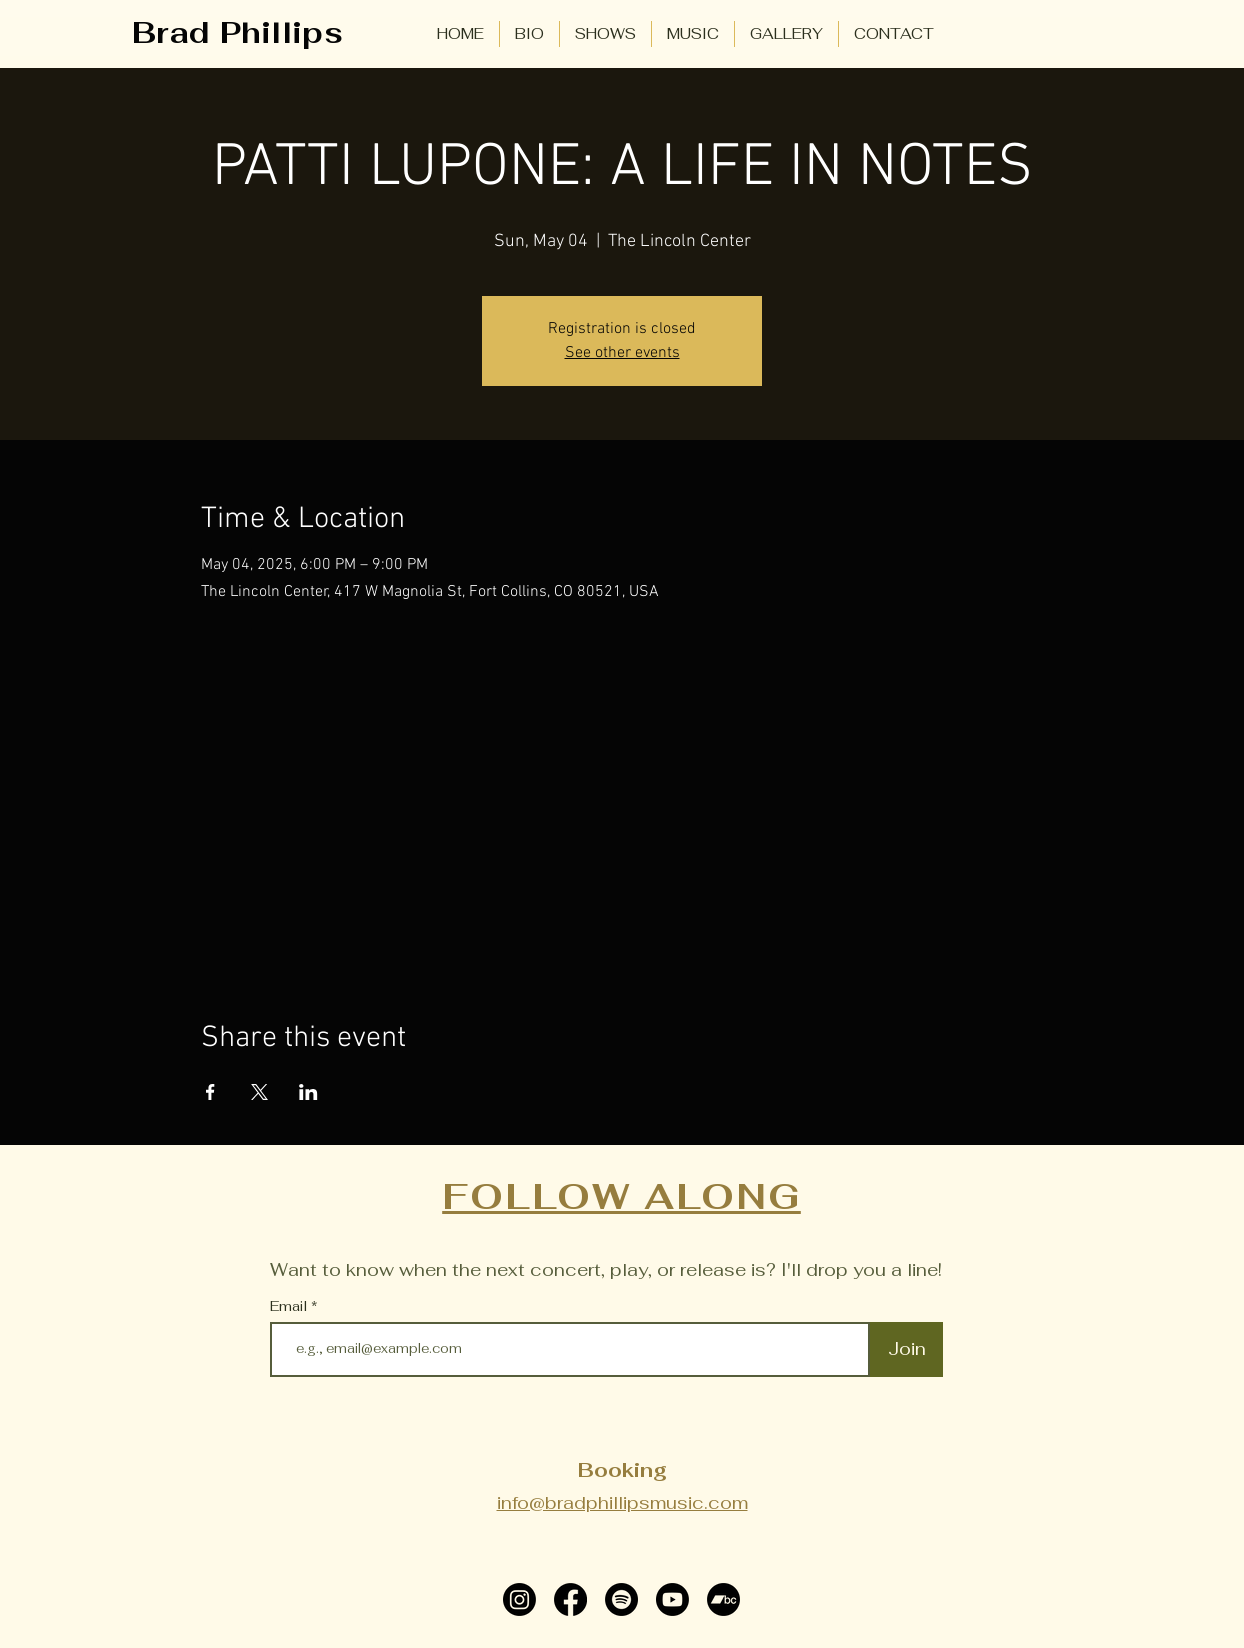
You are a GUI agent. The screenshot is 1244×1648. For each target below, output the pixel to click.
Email (290, 1306)
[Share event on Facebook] (210, 1092)
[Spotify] (621, 1599)
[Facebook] (570, 1599)
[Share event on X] (259, 1092)
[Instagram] (519, 1599)
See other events (622, 353)
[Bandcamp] (723, 1599)
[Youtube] (672, 1599)
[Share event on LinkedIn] (308, 1092)
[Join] (906, 1349)
